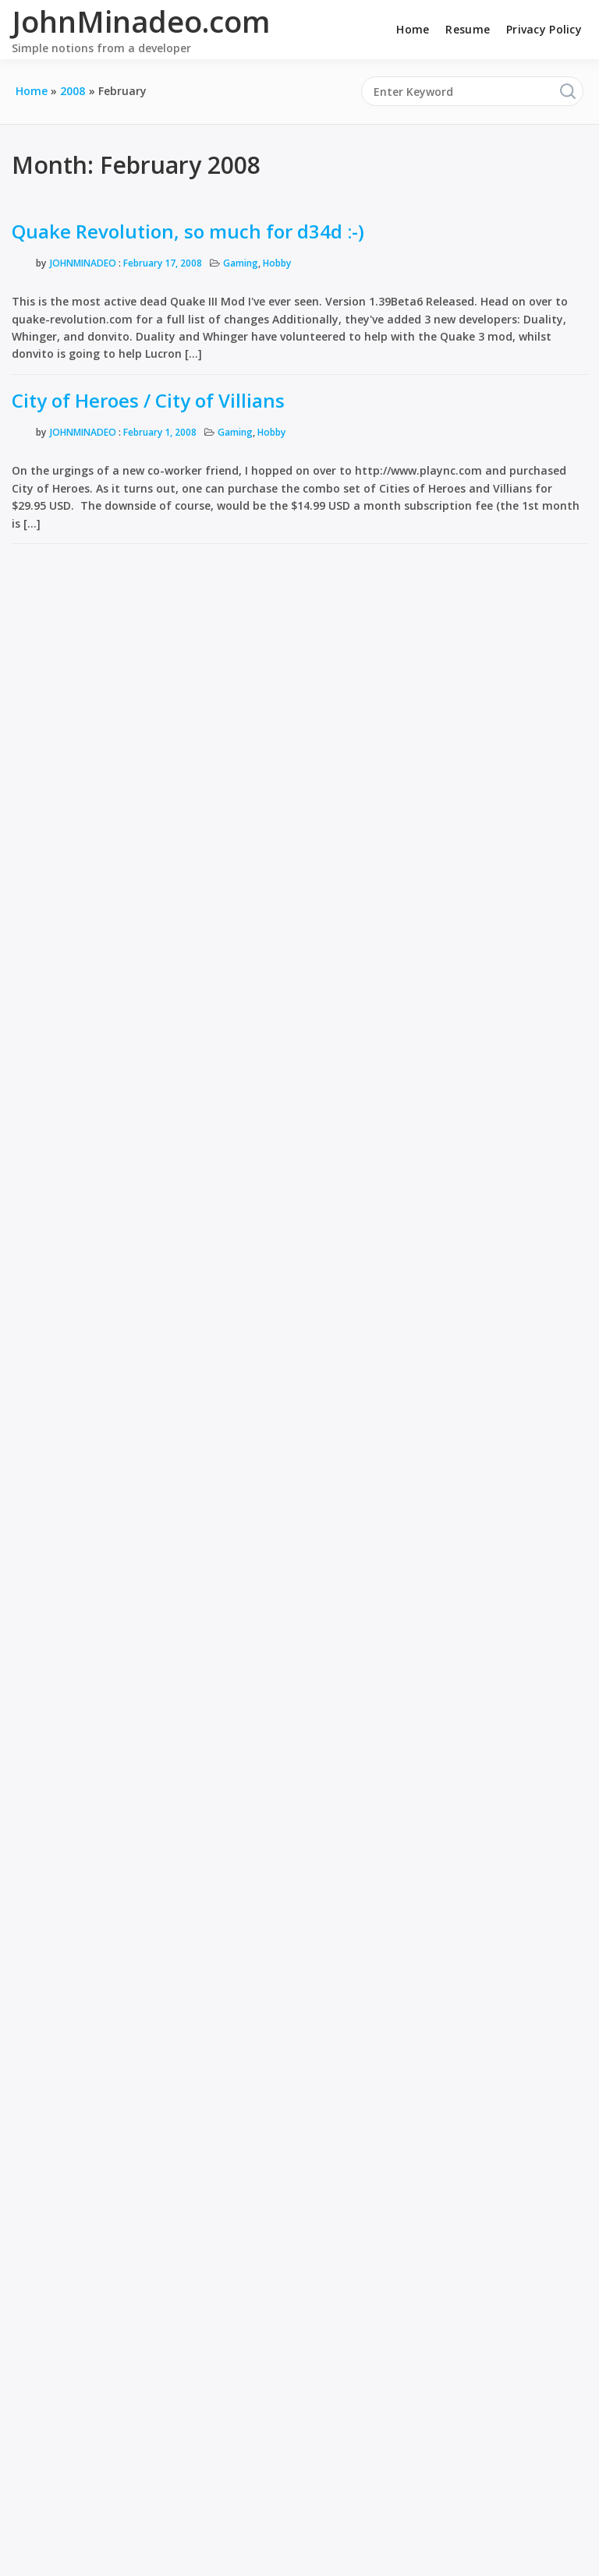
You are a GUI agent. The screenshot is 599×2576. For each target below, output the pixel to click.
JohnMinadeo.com (141, 21)
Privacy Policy (544, 29)
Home (412, 29)
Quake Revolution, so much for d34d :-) (188, 231)
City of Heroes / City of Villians (148, 400)
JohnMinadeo (83, 263)
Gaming (240, 263)
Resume (467, 29)
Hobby (277, 263)
